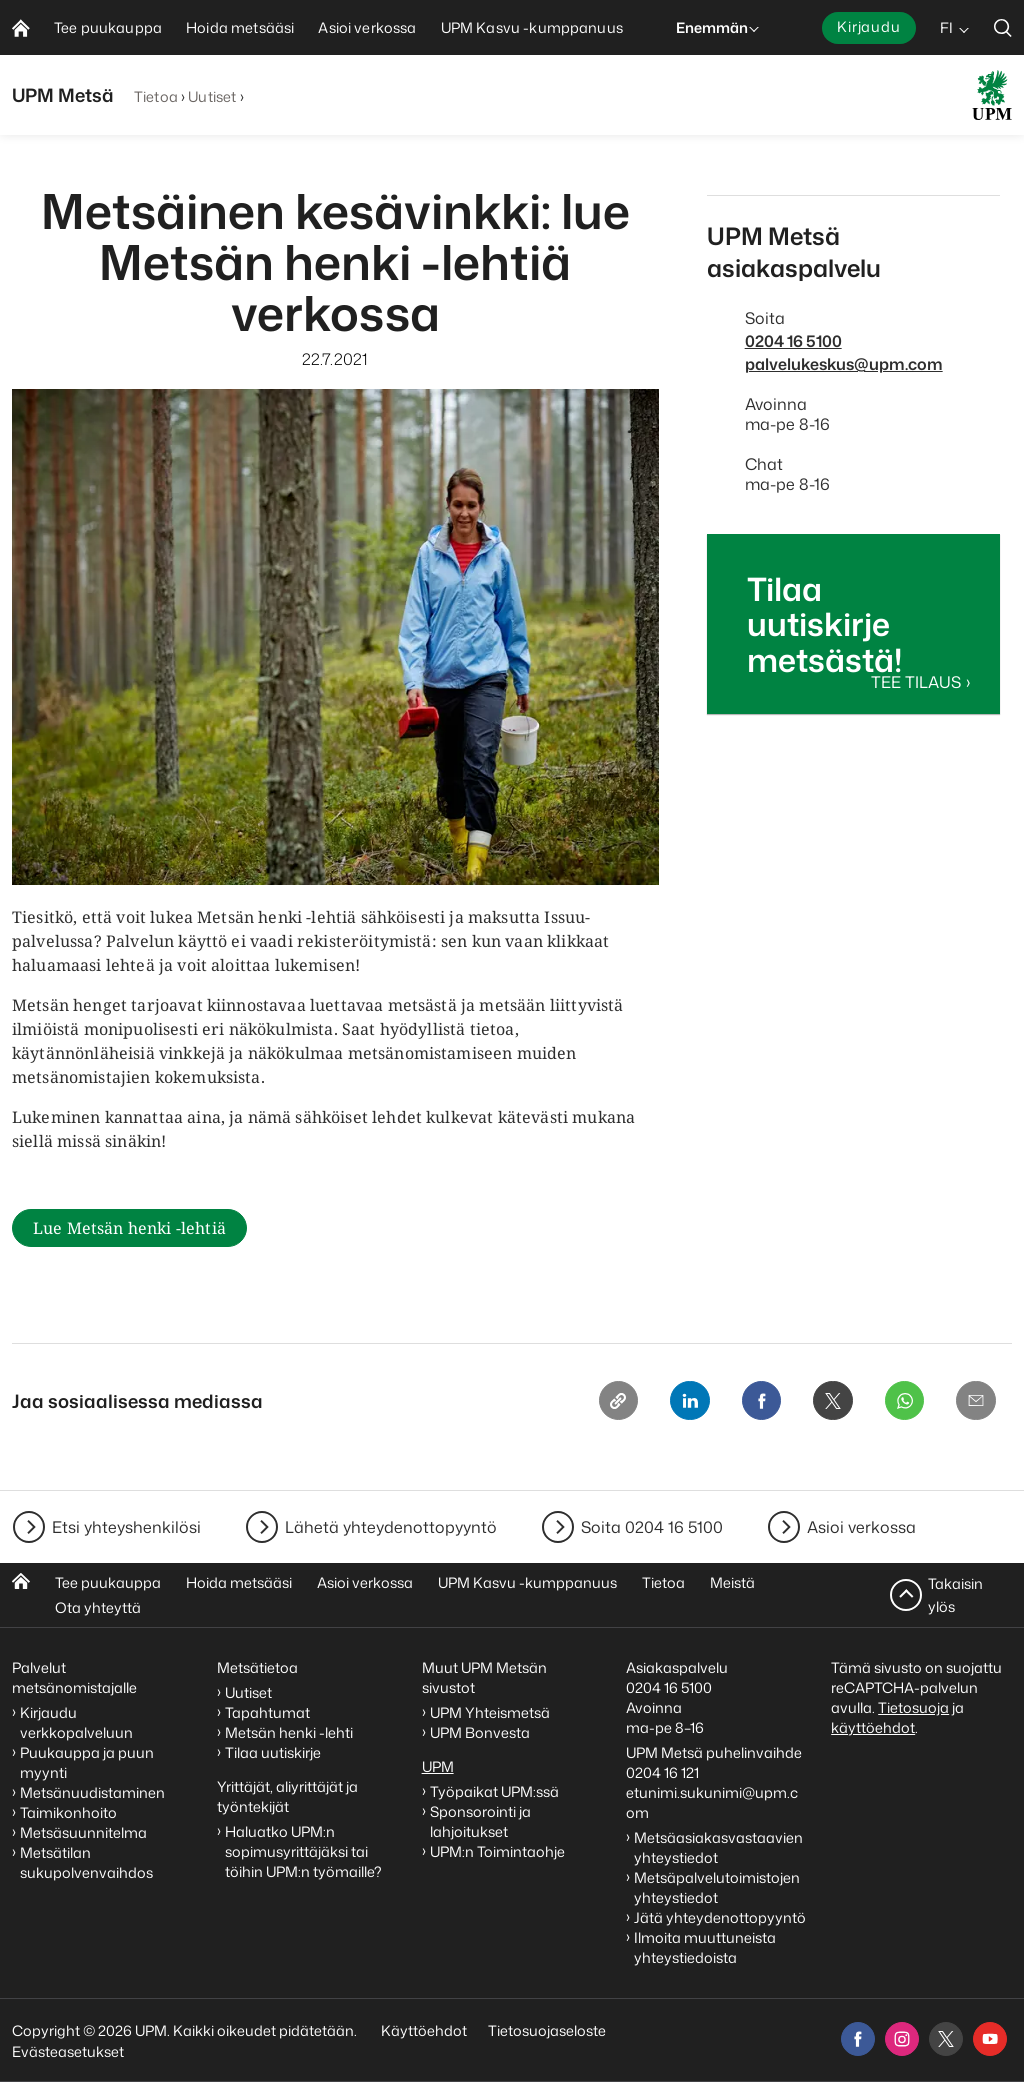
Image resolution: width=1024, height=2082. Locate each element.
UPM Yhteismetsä (490, 1712)
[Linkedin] (670, 1405)
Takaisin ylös (955, 1594)
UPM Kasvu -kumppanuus (527, 1582)
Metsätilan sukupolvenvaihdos (86, 1862)
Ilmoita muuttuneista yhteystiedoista (705, 1947)
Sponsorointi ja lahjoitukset (480, 1821)
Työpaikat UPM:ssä (494, 1791)
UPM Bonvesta (481, 1732)
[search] (1003, 27)
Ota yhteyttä (98, 1607)
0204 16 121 (662, 1772)
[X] (822, 1405)
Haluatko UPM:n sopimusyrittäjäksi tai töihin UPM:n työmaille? (303, 1851)
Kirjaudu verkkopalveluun (76, 1722)
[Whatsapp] (898, 1405)
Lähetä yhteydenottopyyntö (391, 1527)
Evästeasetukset (68, 2051)
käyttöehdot (873, 1727)
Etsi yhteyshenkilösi (126, 1527)
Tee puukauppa (108, 1582)
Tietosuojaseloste (545, 2030)
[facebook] (858, 2039)
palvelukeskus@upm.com (844, 364)
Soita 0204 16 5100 (652, 1527)
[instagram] (902, 2039)
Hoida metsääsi (239, 1582)
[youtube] (990, 2039)
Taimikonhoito (68, 1812)
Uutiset (212, 96)
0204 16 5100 (793, 341)
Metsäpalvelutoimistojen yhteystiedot (717, 1887)
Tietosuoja (913, 1707)
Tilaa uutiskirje (273, 1752)
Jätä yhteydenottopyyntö (720, 1917)
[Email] (974, 1405)
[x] (946, 2039)
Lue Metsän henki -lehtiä (129, 1229)
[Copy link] (594, 1405)
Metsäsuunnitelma (83, 1832)
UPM (438, 1766)
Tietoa (156, 96)
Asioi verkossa (861, 1527)
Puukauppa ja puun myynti (87, 1762)
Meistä (732, 1582)
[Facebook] (746, 1405)
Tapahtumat (267, 1712)
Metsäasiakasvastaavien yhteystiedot (718, 1847)
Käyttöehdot (424, 2030)
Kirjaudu (869, 26)
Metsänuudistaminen (92, 1792)
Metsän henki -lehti (289, 1732)
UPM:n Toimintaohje (497, 1851)
